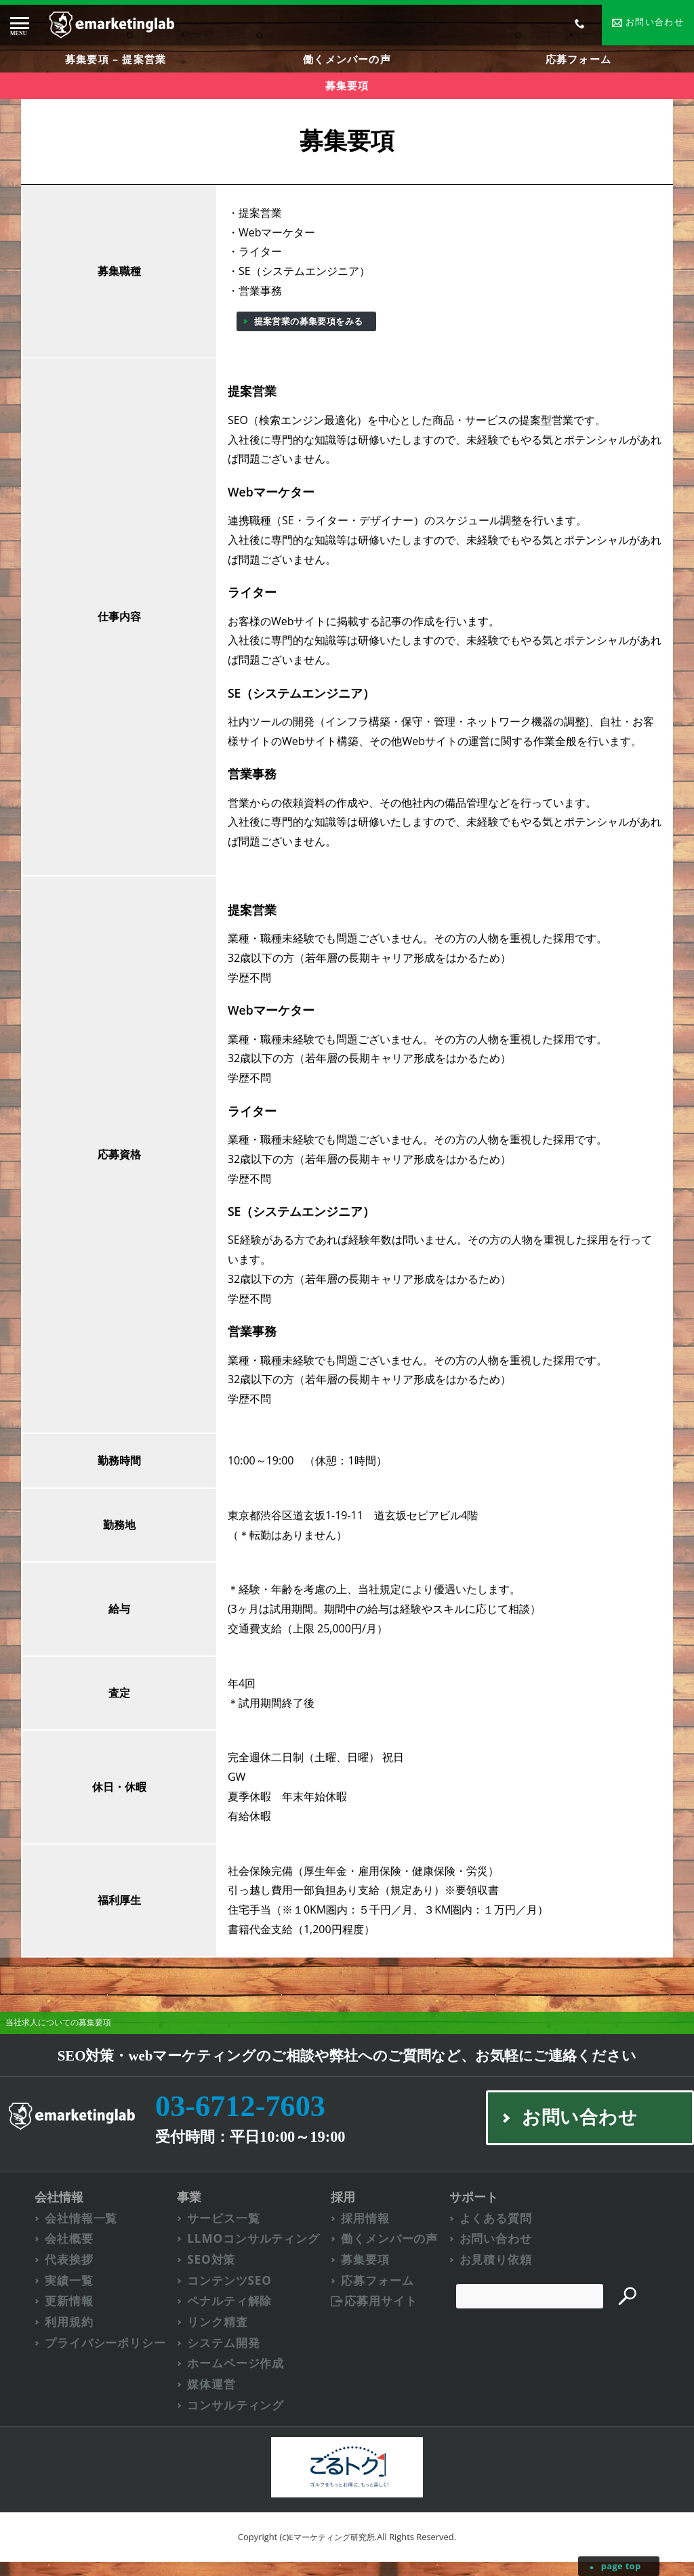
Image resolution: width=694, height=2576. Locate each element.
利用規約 (70, 2335)
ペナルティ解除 (234, 2314)
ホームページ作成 (240, 2377)
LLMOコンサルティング (258, 2251)
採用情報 (369, 2230)
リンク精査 (221, 2335)
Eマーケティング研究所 (332, 2551)
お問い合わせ (500, 2251)
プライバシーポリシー (109, 2356)
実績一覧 (70, 2293)
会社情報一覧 (83, 2230)
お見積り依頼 (500, 2272)
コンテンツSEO (233, 2293)
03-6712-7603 (247, 2116)
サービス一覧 (227, 2230)
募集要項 (369, 2272)
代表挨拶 (70, 2272)
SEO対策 (214, 2272)
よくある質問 (500, 2230)
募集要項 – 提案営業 (115, 61)
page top (620, 2566)
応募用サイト (385, 2314)
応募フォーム (578, 61)
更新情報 (70, 2314)
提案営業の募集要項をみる (308, 330)
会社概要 (70, 2251)
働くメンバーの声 (347, 61)
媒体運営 (215, 2399)
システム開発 (227, 2356)
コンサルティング (240, 2420)
